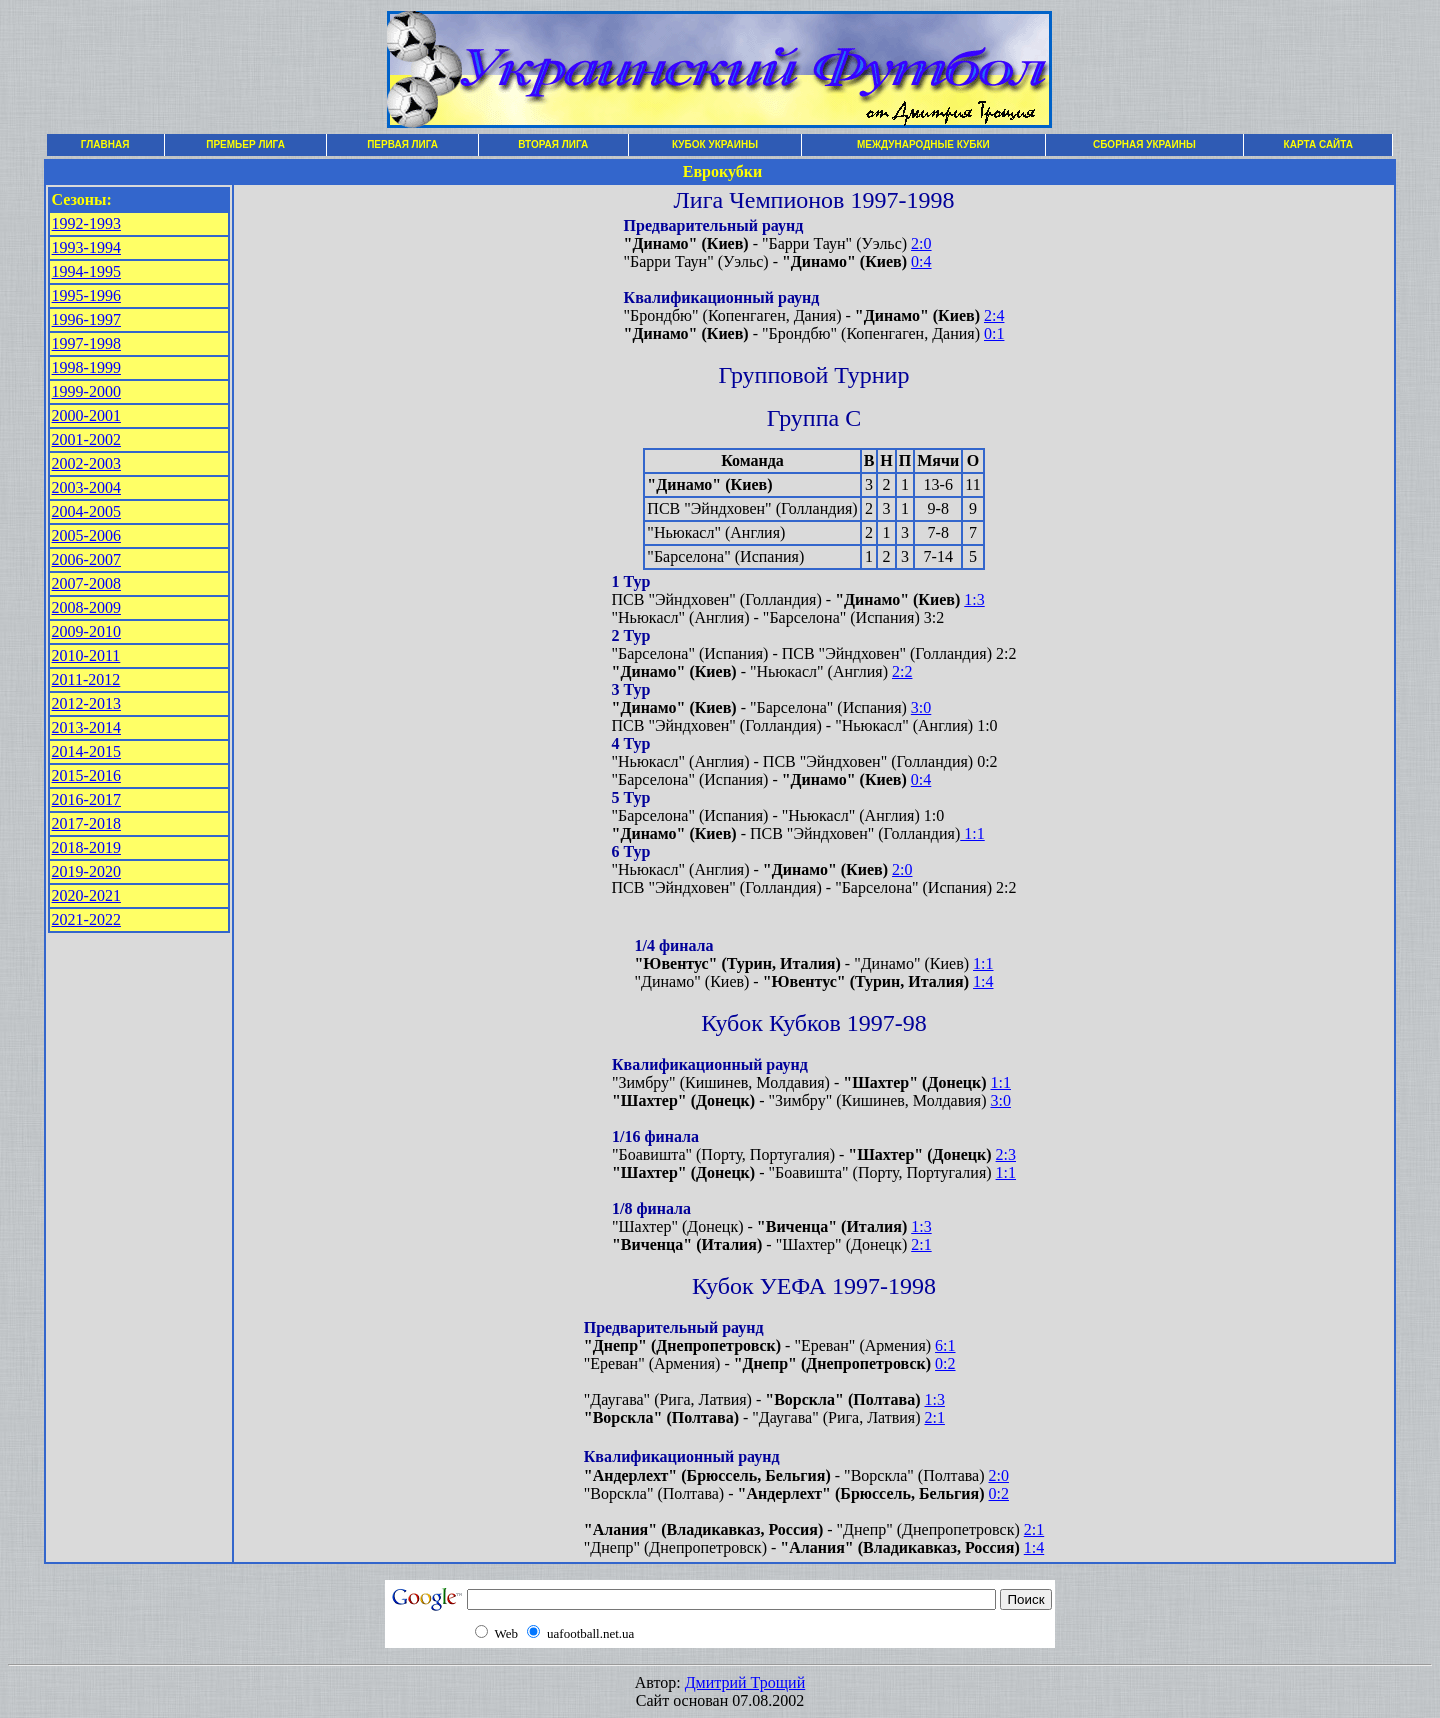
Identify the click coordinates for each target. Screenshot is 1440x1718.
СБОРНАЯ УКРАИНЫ (1144, 144)
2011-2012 (86, 679)
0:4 (921, 261)
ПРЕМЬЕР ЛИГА (245, 144)
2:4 (994, 315)
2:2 (902, 671)
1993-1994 (86, 247)
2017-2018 (86, 823)
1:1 (972, 833)
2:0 (921, 243)
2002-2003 (86, 463)
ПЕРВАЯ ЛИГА (402, 144)
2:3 (1006, 1154)
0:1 (994, 333)
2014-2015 (86, 751)
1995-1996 (86, 295)
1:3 (974, 599)
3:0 (921, 707)
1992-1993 (86, 223)
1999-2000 (86, 391)
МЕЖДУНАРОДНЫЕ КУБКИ (923, 144)
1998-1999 (86, 367)
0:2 (945, 1363)
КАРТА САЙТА (1318, 144)
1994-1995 (86, 271)
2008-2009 (86, 607)
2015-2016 (86, 775)
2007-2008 (86, 583)
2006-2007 (86, 559)
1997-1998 (86, 343)
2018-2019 (86, 847)
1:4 (983, 981)
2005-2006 (86, 535)
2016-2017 (86, 799)
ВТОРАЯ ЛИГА (553, 144)
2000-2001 (86, 415)
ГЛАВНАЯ (105, 144)
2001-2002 (86, 439)
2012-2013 (86, 703)
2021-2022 (86, 919)
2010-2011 (86, 655)
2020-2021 (86, 895)
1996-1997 (86, 319)
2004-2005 (86, 511)
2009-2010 (86, 631)
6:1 (945, 1345)
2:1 (921, 1244)
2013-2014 (86, 727)
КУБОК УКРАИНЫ (715, 144)
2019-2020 (86, 871)
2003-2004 (86, 487)
